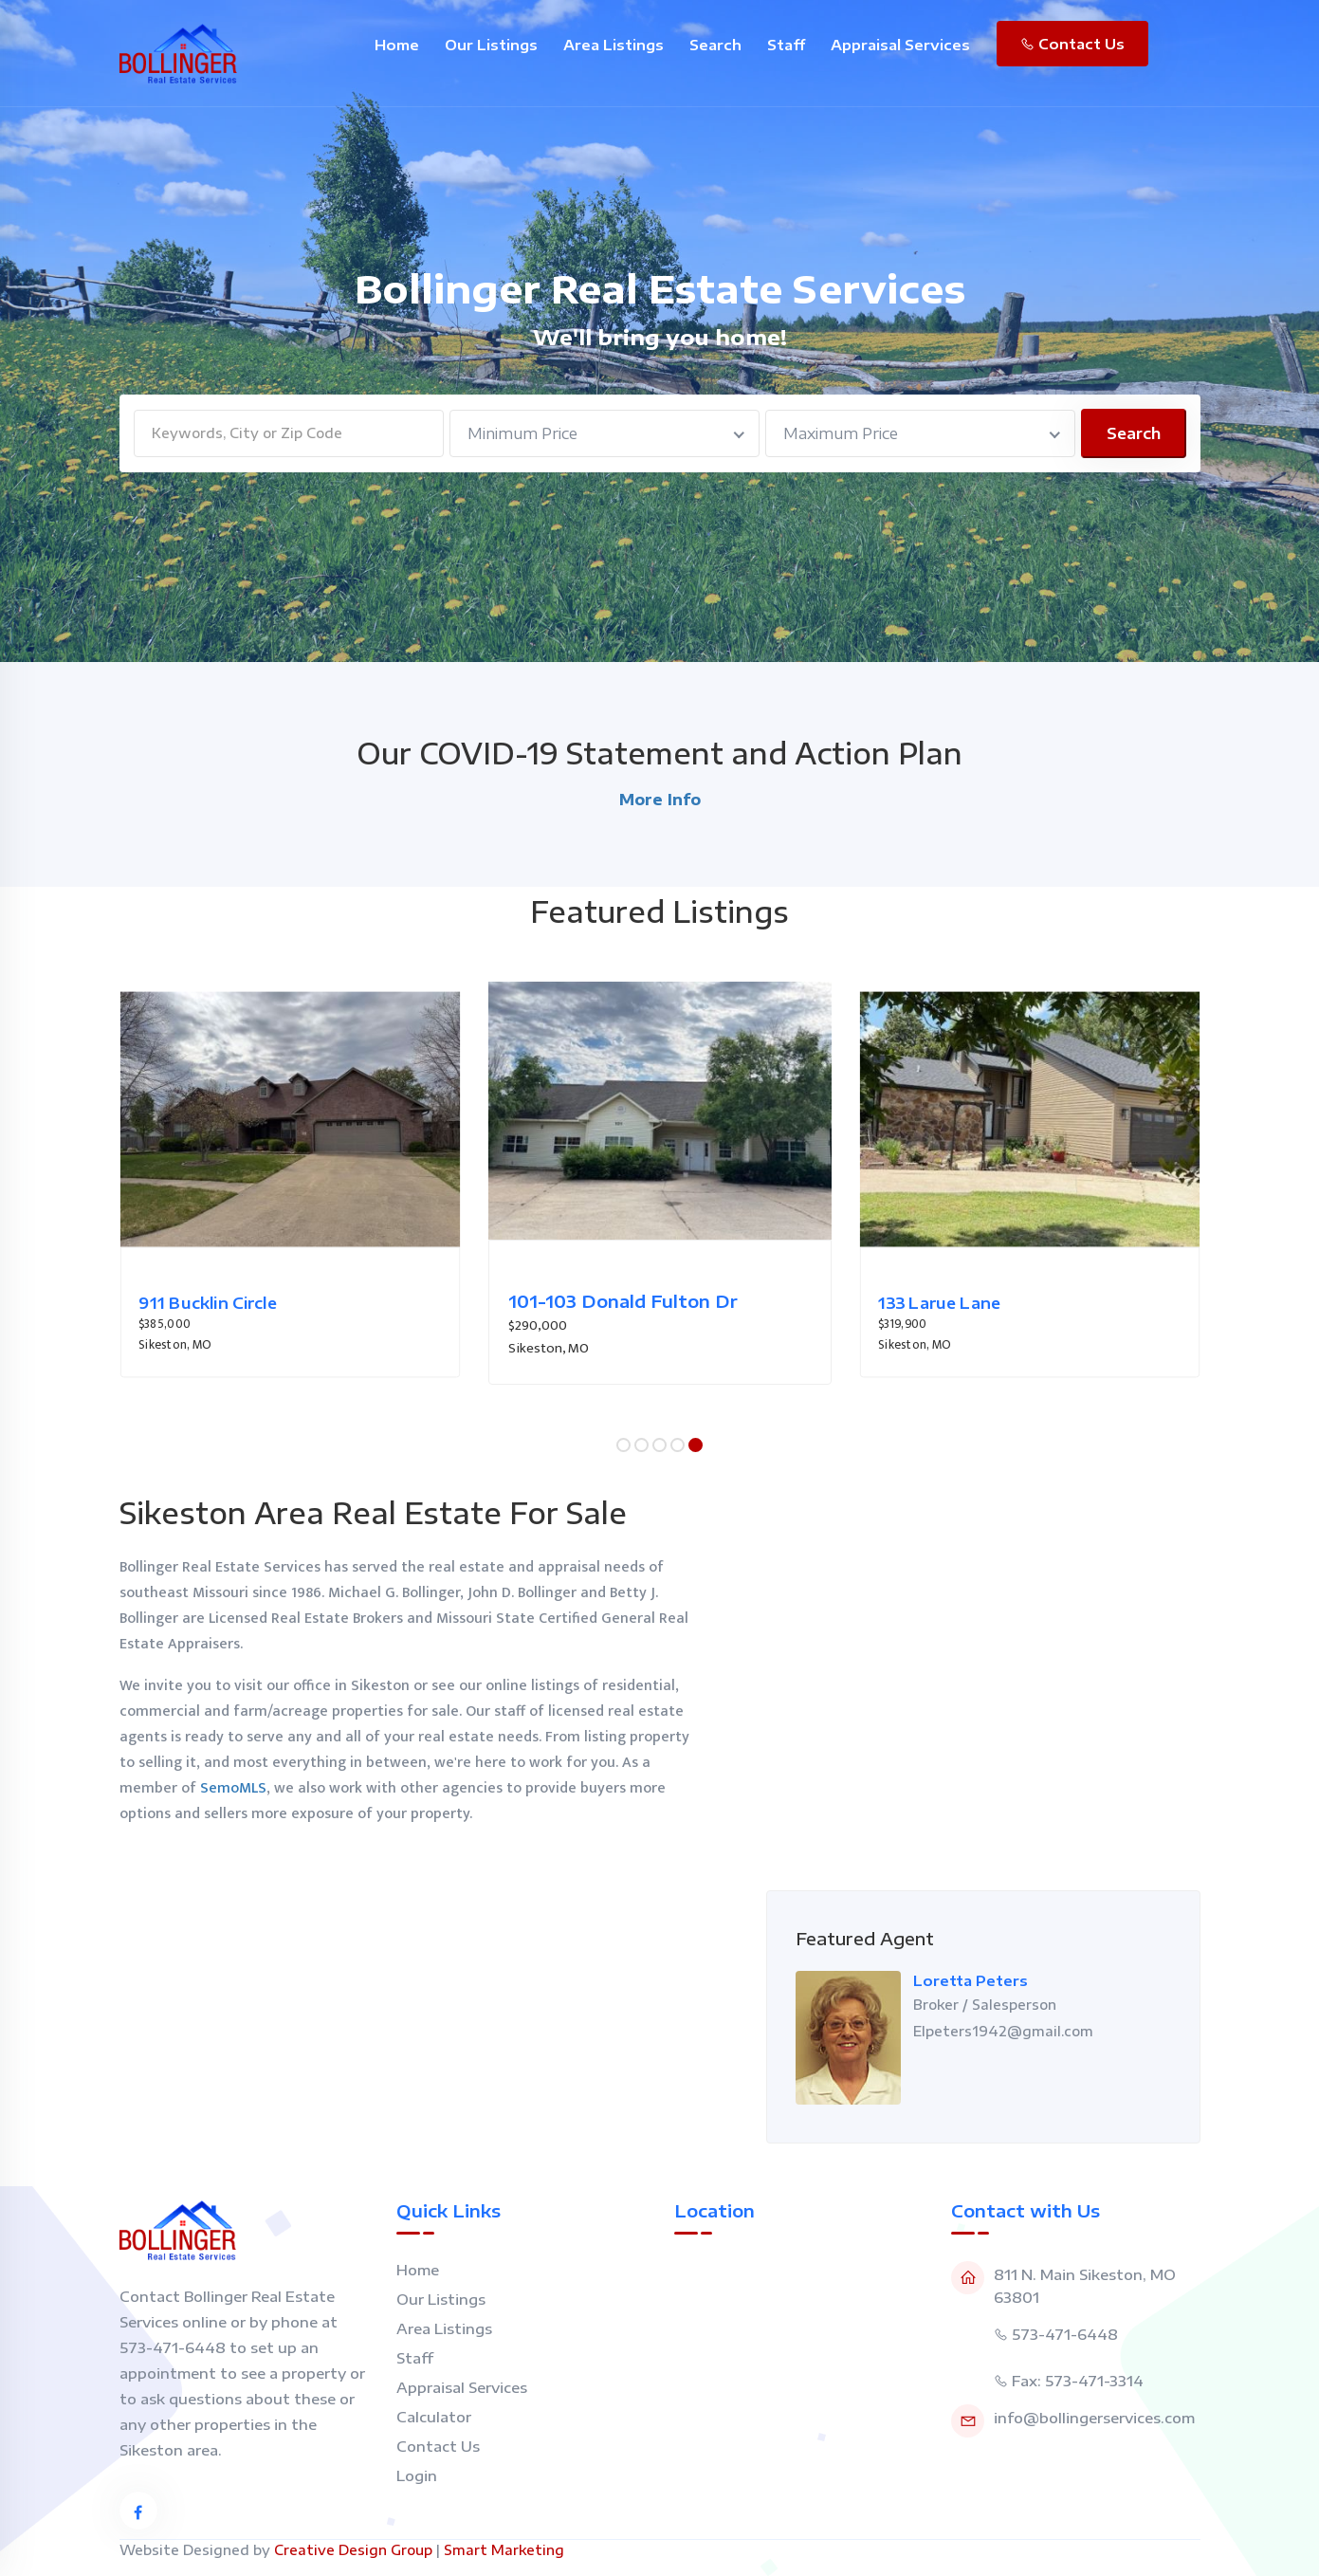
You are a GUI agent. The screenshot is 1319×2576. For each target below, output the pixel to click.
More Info (660, 799)
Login (416, 2475)
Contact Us (1072, 43)
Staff (786, 44)
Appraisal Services (900, 44)
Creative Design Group (353, 2550)
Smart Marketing (504, 2550)
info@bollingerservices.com (1094, 2417)
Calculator (433, 2416)
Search (715, 44)
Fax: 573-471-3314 (1078, 2380)
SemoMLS (233, 1788)
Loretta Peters (970, 1980)
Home (397, 44)
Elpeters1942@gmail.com (1003, 2031)
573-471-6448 (1065, 2334)
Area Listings (613, 44)
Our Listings (491, 44)
